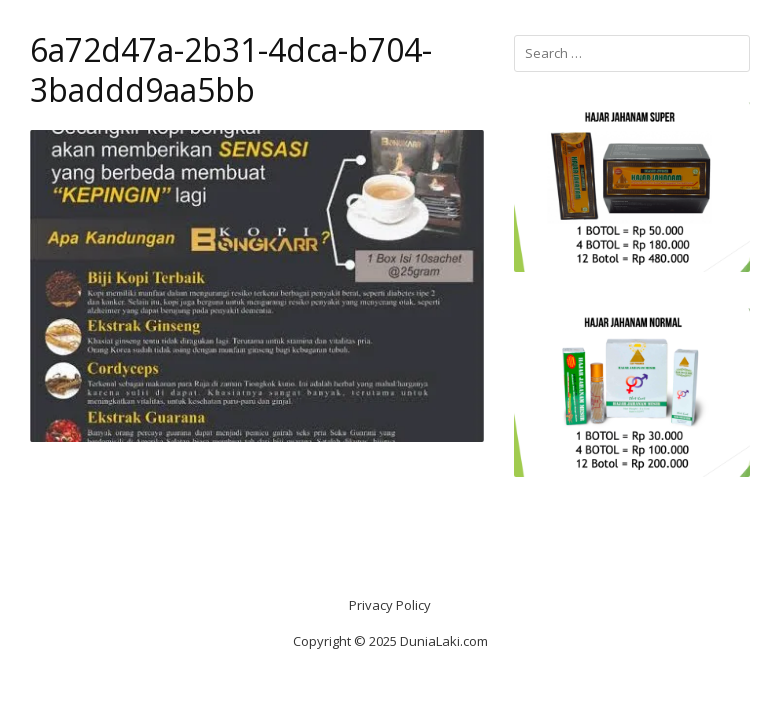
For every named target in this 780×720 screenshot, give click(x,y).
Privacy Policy (390, 605)
